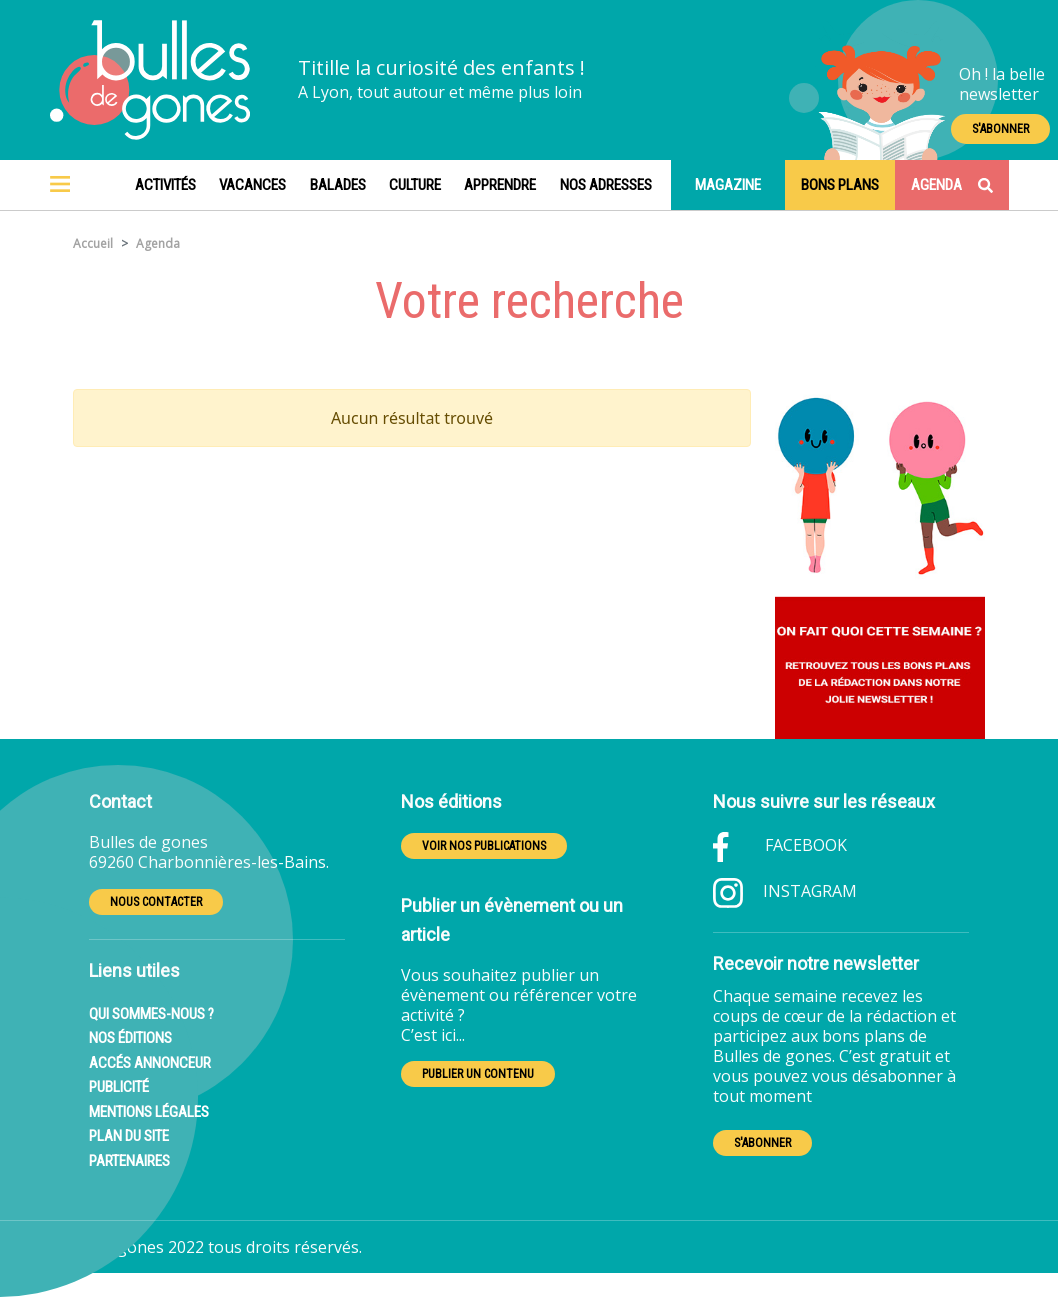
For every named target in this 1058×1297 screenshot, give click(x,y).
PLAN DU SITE (129, 1136)
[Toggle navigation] (60, 185)
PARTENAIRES (129, 1161)
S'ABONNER (1000, 129)
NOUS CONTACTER (156, 902)
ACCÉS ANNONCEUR (150, 1063)
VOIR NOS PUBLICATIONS (484, 846)
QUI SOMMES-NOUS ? (151, 1014)
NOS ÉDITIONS (130, 1038)
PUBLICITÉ (119, 1087)
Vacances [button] (252, 185)
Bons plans (840, 185)
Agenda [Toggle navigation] (952, 185)
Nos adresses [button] (606, 185)
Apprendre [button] (500, 185)
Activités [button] (165, 185)
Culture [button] (415, 185)
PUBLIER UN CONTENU (478, 1074)
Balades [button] (338, 185)
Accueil (93, 243)
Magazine (728, 185)
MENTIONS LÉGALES (149, 1112)
